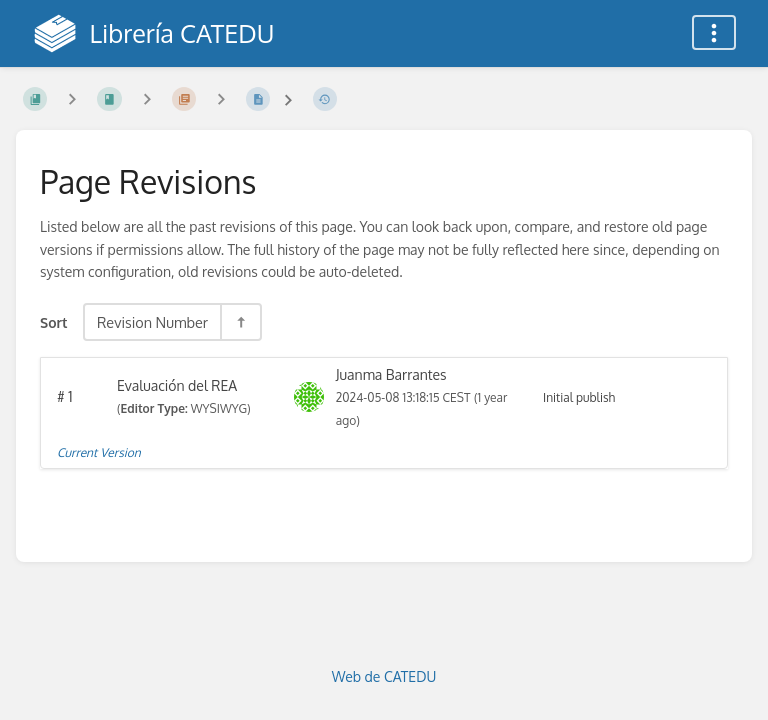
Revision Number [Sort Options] (152, 322)
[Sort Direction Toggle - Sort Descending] (240, 322)
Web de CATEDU (384, 676)
